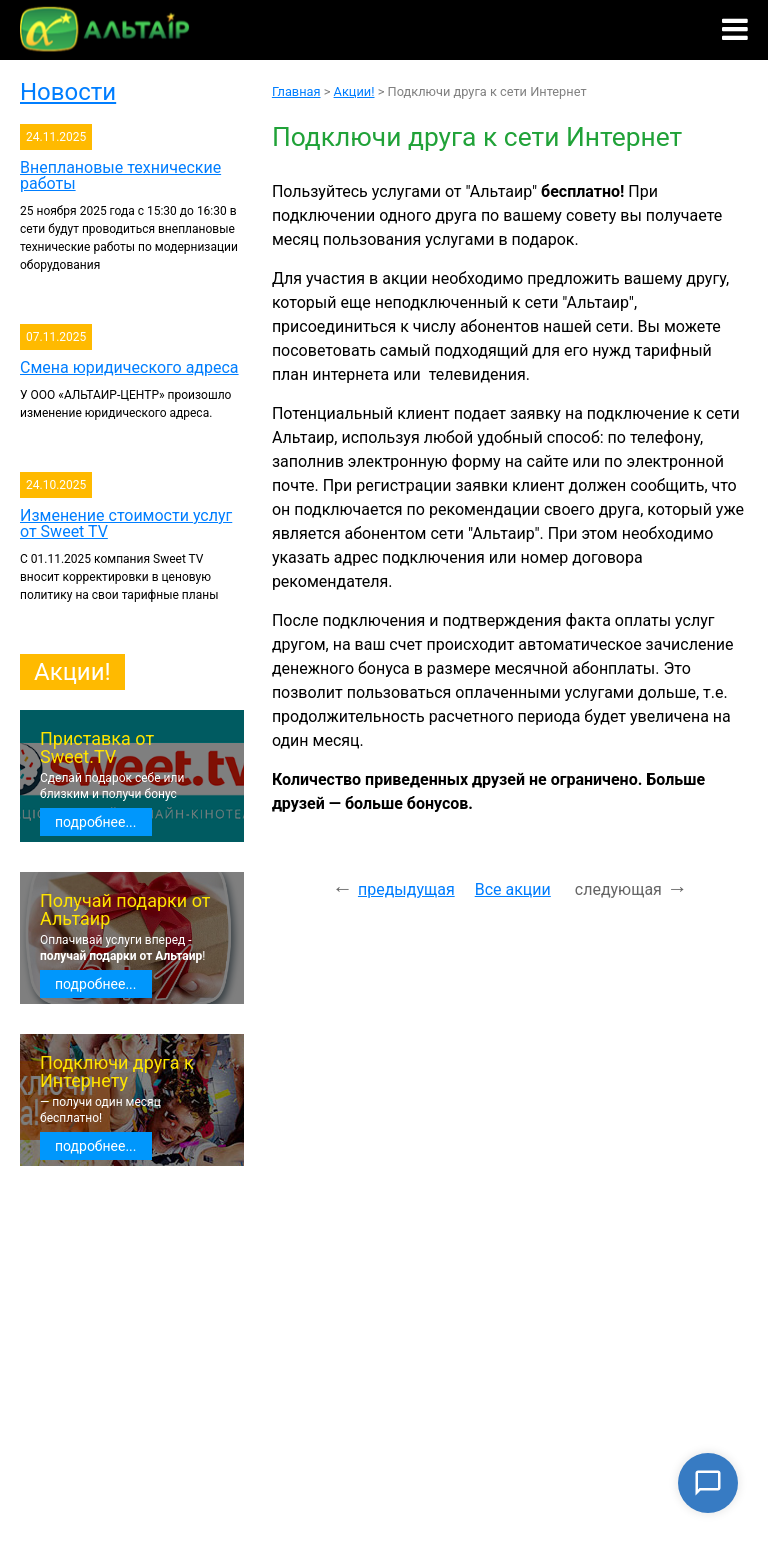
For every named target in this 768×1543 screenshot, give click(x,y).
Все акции (513, 889)
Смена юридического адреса (129, 367)
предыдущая (406, 889)
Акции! (72, 672)
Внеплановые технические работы (120, 175)
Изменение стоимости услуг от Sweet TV (126, 523)
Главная (296, 91)
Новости (68, 92)
